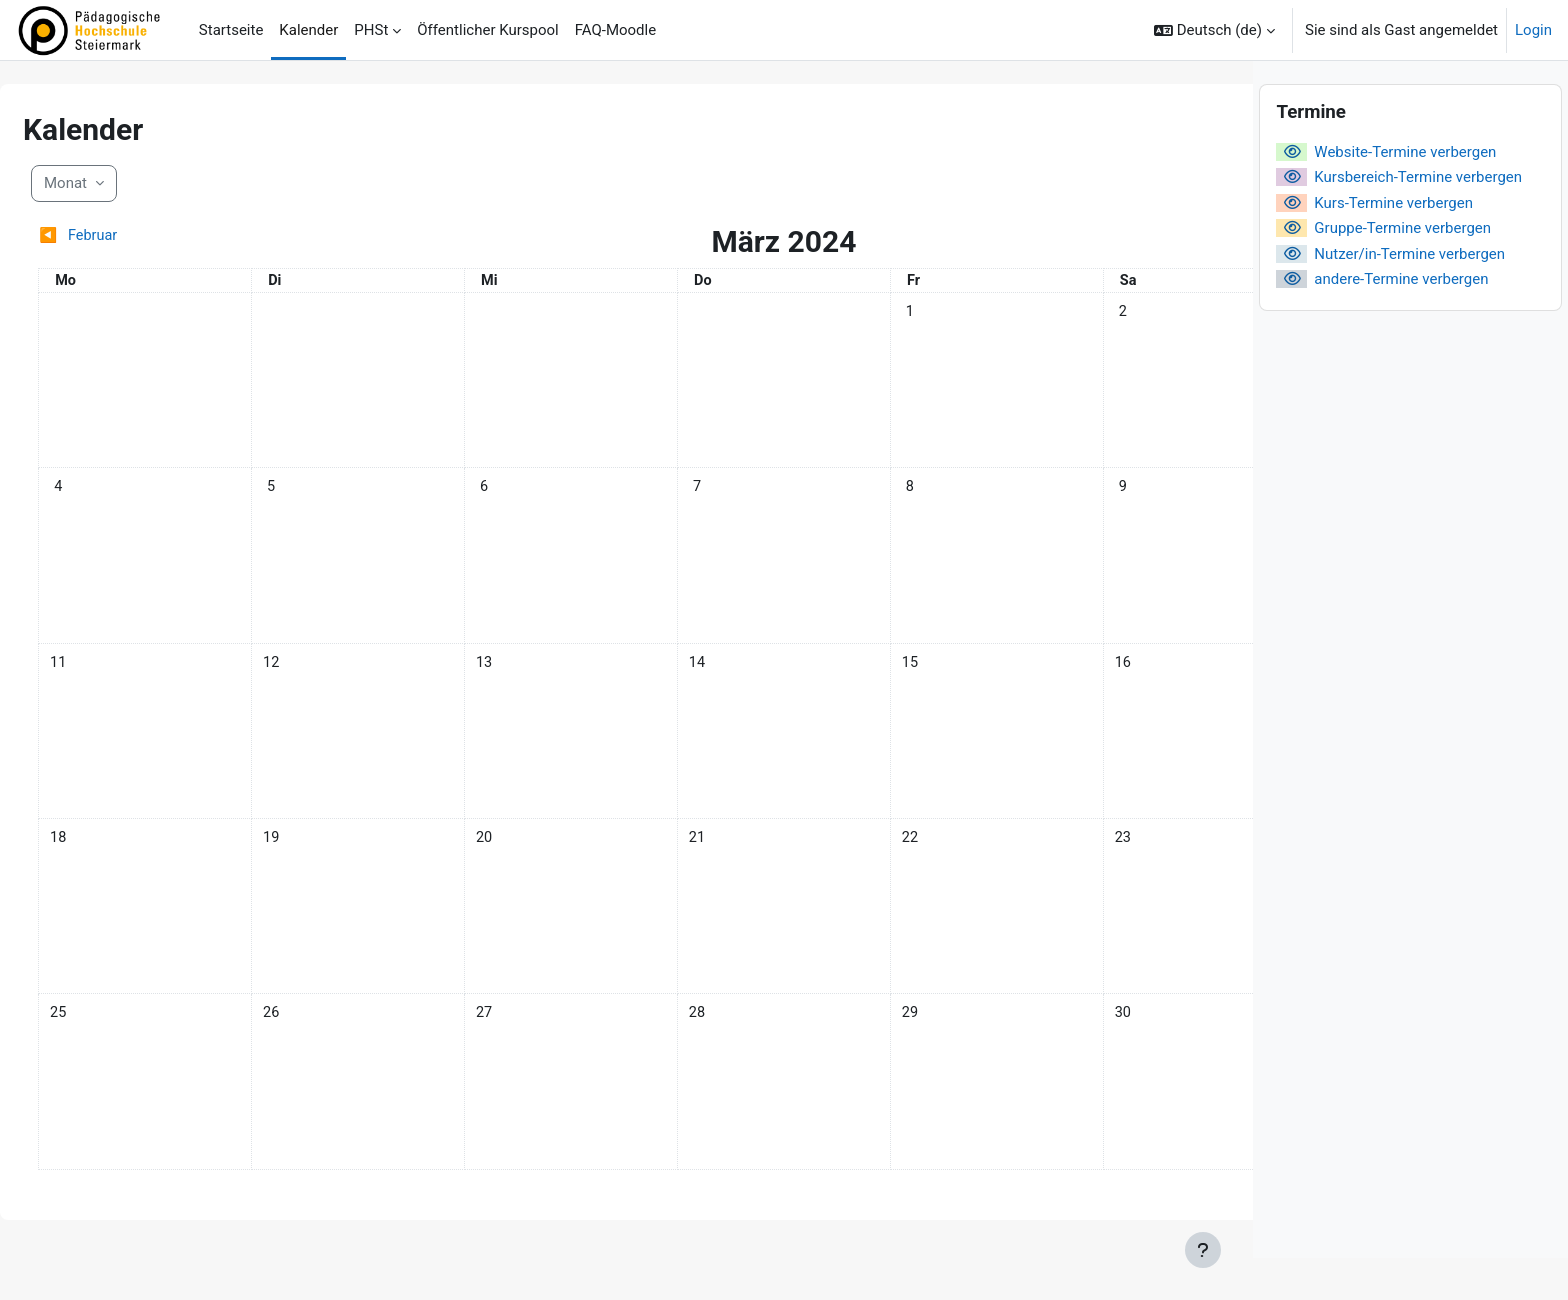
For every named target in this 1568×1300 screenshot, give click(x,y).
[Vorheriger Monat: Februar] (222, 236)
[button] (1214, 30)
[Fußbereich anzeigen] (1203, 1250)
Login (1533, 30)
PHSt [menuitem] (371, 30)
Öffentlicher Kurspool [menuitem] (487, 30)
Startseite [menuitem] (231, 30)
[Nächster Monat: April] (1063, 236)
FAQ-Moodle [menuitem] (615, 30)
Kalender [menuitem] (308, 30)
